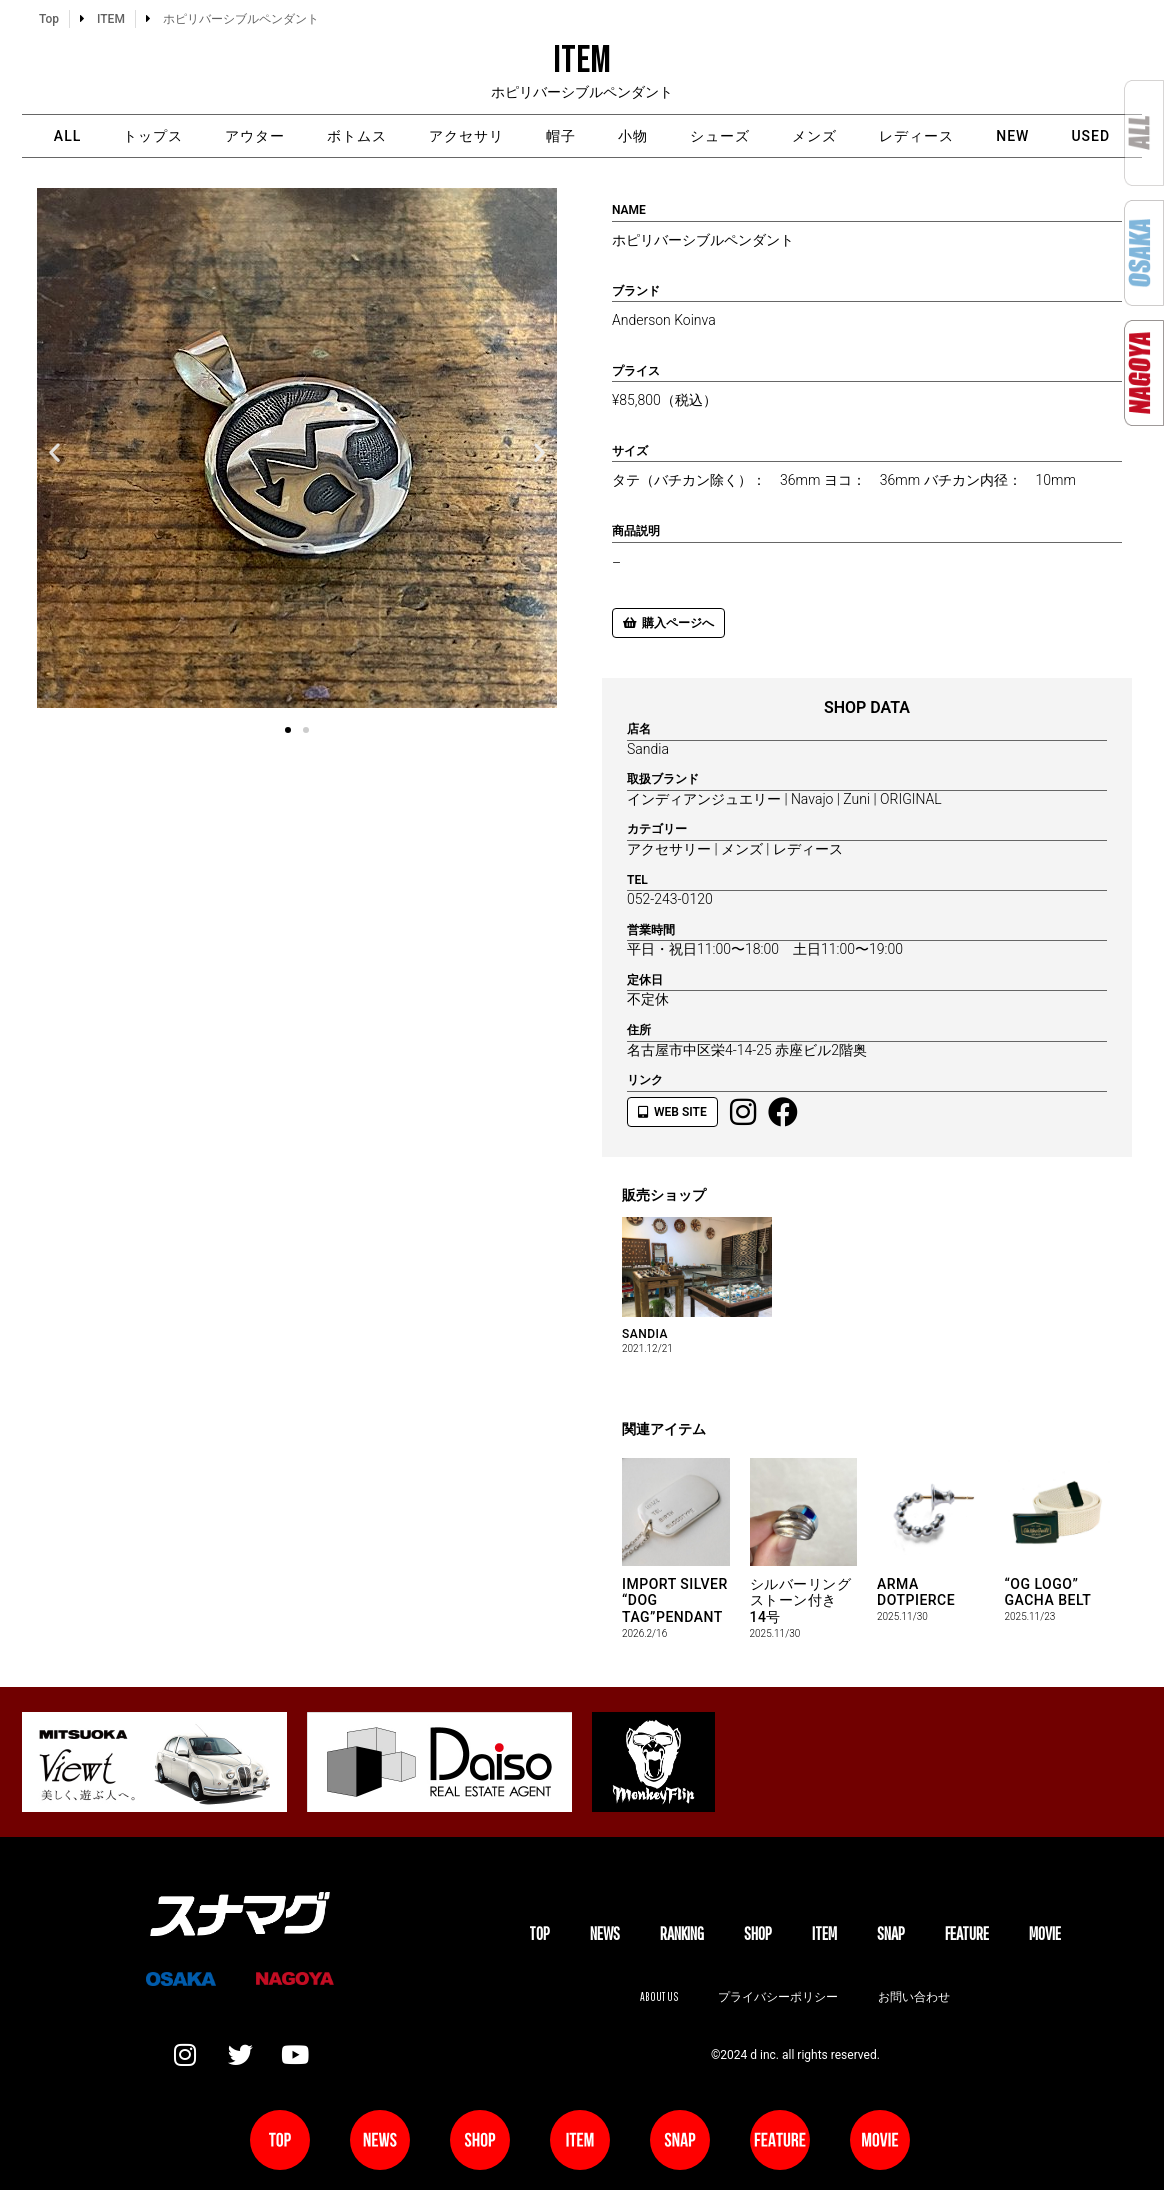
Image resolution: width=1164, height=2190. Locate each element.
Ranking (682, 1933)
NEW (1012, 136)
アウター (255, 136)
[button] (54, 451)
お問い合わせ (914, 1996)
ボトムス (357, 136)
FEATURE (967, 1933)
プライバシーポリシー (778, 1996)
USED (1090, 136)
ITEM (824, 1933)
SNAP (891, 1933)
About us (659, 1996)
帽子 (561, 136)
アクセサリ (466, 136)
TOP (539, 1933)
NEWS (605, 1933)
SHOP (758, 1933)
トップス (153, 136)
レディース (916, 136)
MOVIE (1045, 1933)
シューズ (720, 136)
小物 (633, 136)
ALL (67, 136)
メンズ (814, 136)
